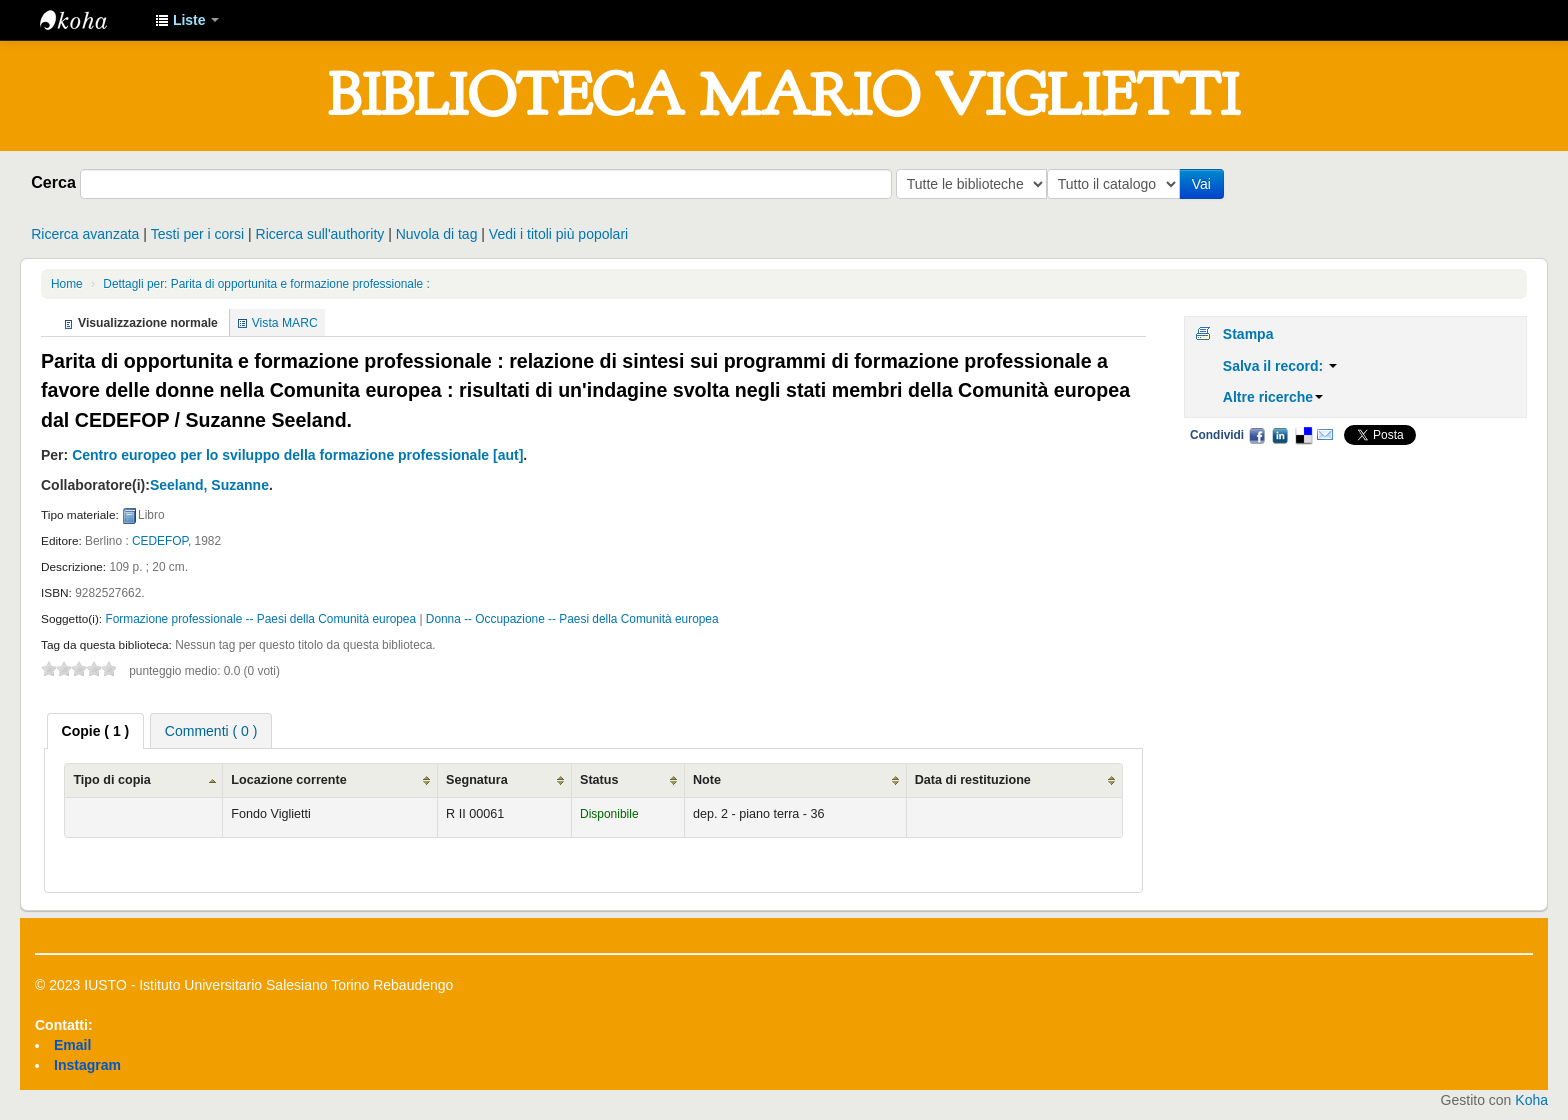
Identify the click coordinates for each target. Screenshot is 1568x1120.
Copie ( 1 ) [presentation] (96, 731)
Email (1325, 435)
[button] (187, 20)
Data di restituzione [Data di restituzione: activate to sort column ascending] (973, 780)
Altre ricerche (1273, 397)
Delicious (1303, 435)
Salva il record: (1280, 366)
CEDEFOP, (161, 541)
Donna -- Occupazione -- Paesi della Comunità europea (572, 619)
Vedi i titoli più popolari (558, 234)
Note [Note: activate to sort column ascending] (707, 780)
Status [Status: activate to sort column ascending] (599, 780)
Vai (1205, 184)
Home (67, 284)
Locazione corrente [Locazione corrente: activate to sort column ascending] (288, 780)
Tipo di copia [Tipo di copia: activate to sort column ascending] (111, 780)
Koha (1531, 1100)
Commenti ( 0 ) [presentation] (211, 731)
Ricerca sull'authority (320, 234)
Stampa (1248, 334)
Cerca (53, 182)
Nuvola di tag (437, 234)
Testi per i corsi (197, 234)
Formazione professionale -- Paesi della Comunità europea (260, 619)
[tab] (96, 731)
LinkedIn (1280, 435)
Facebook (1257, 435)
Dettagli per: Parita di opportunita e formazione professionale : (266, 284)
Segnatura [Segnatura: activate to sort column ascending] (477, 780)
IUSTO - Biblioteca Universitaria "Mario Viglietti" (90, 20)
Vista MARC (285, 323)
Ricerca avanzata (85, 234)
